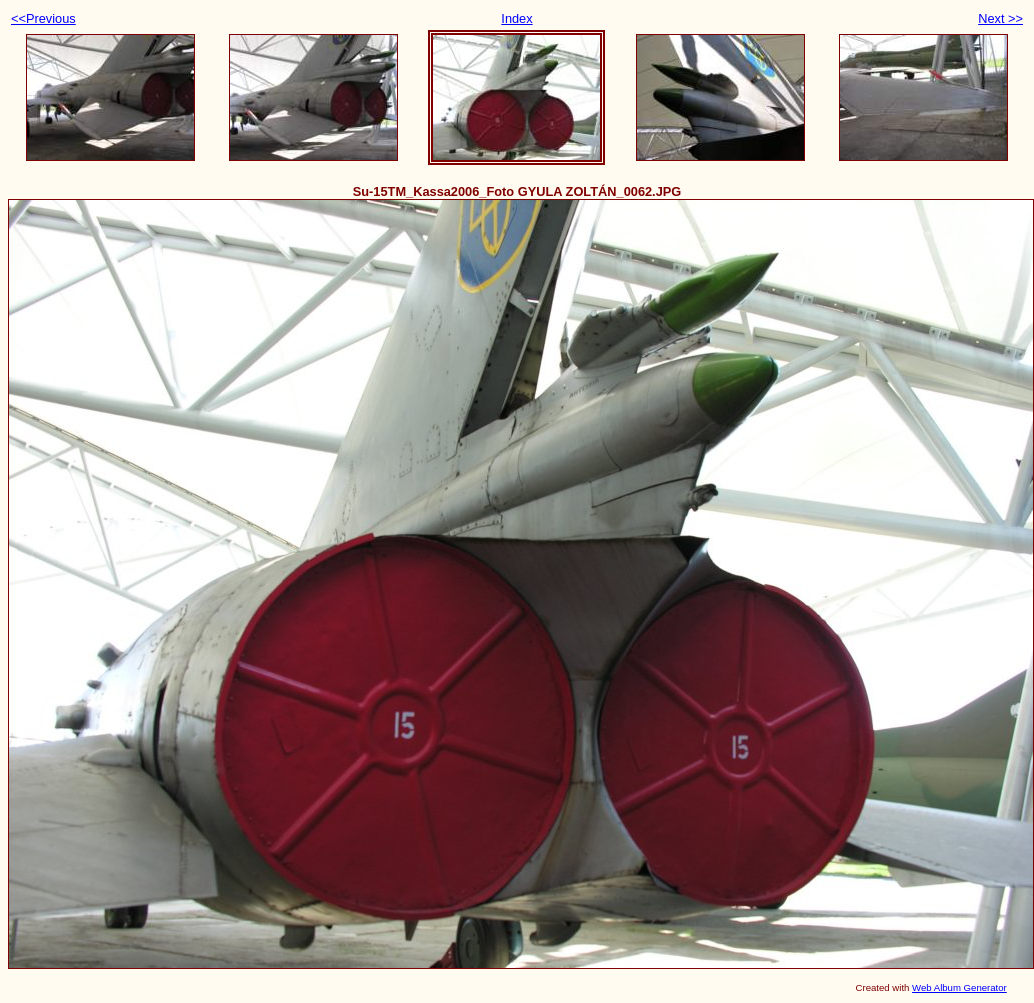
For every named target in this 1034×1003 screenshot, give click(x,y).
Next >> (1000, 18)
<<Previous (43, 18)
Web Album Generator (959, 987)
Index (516, 18)
